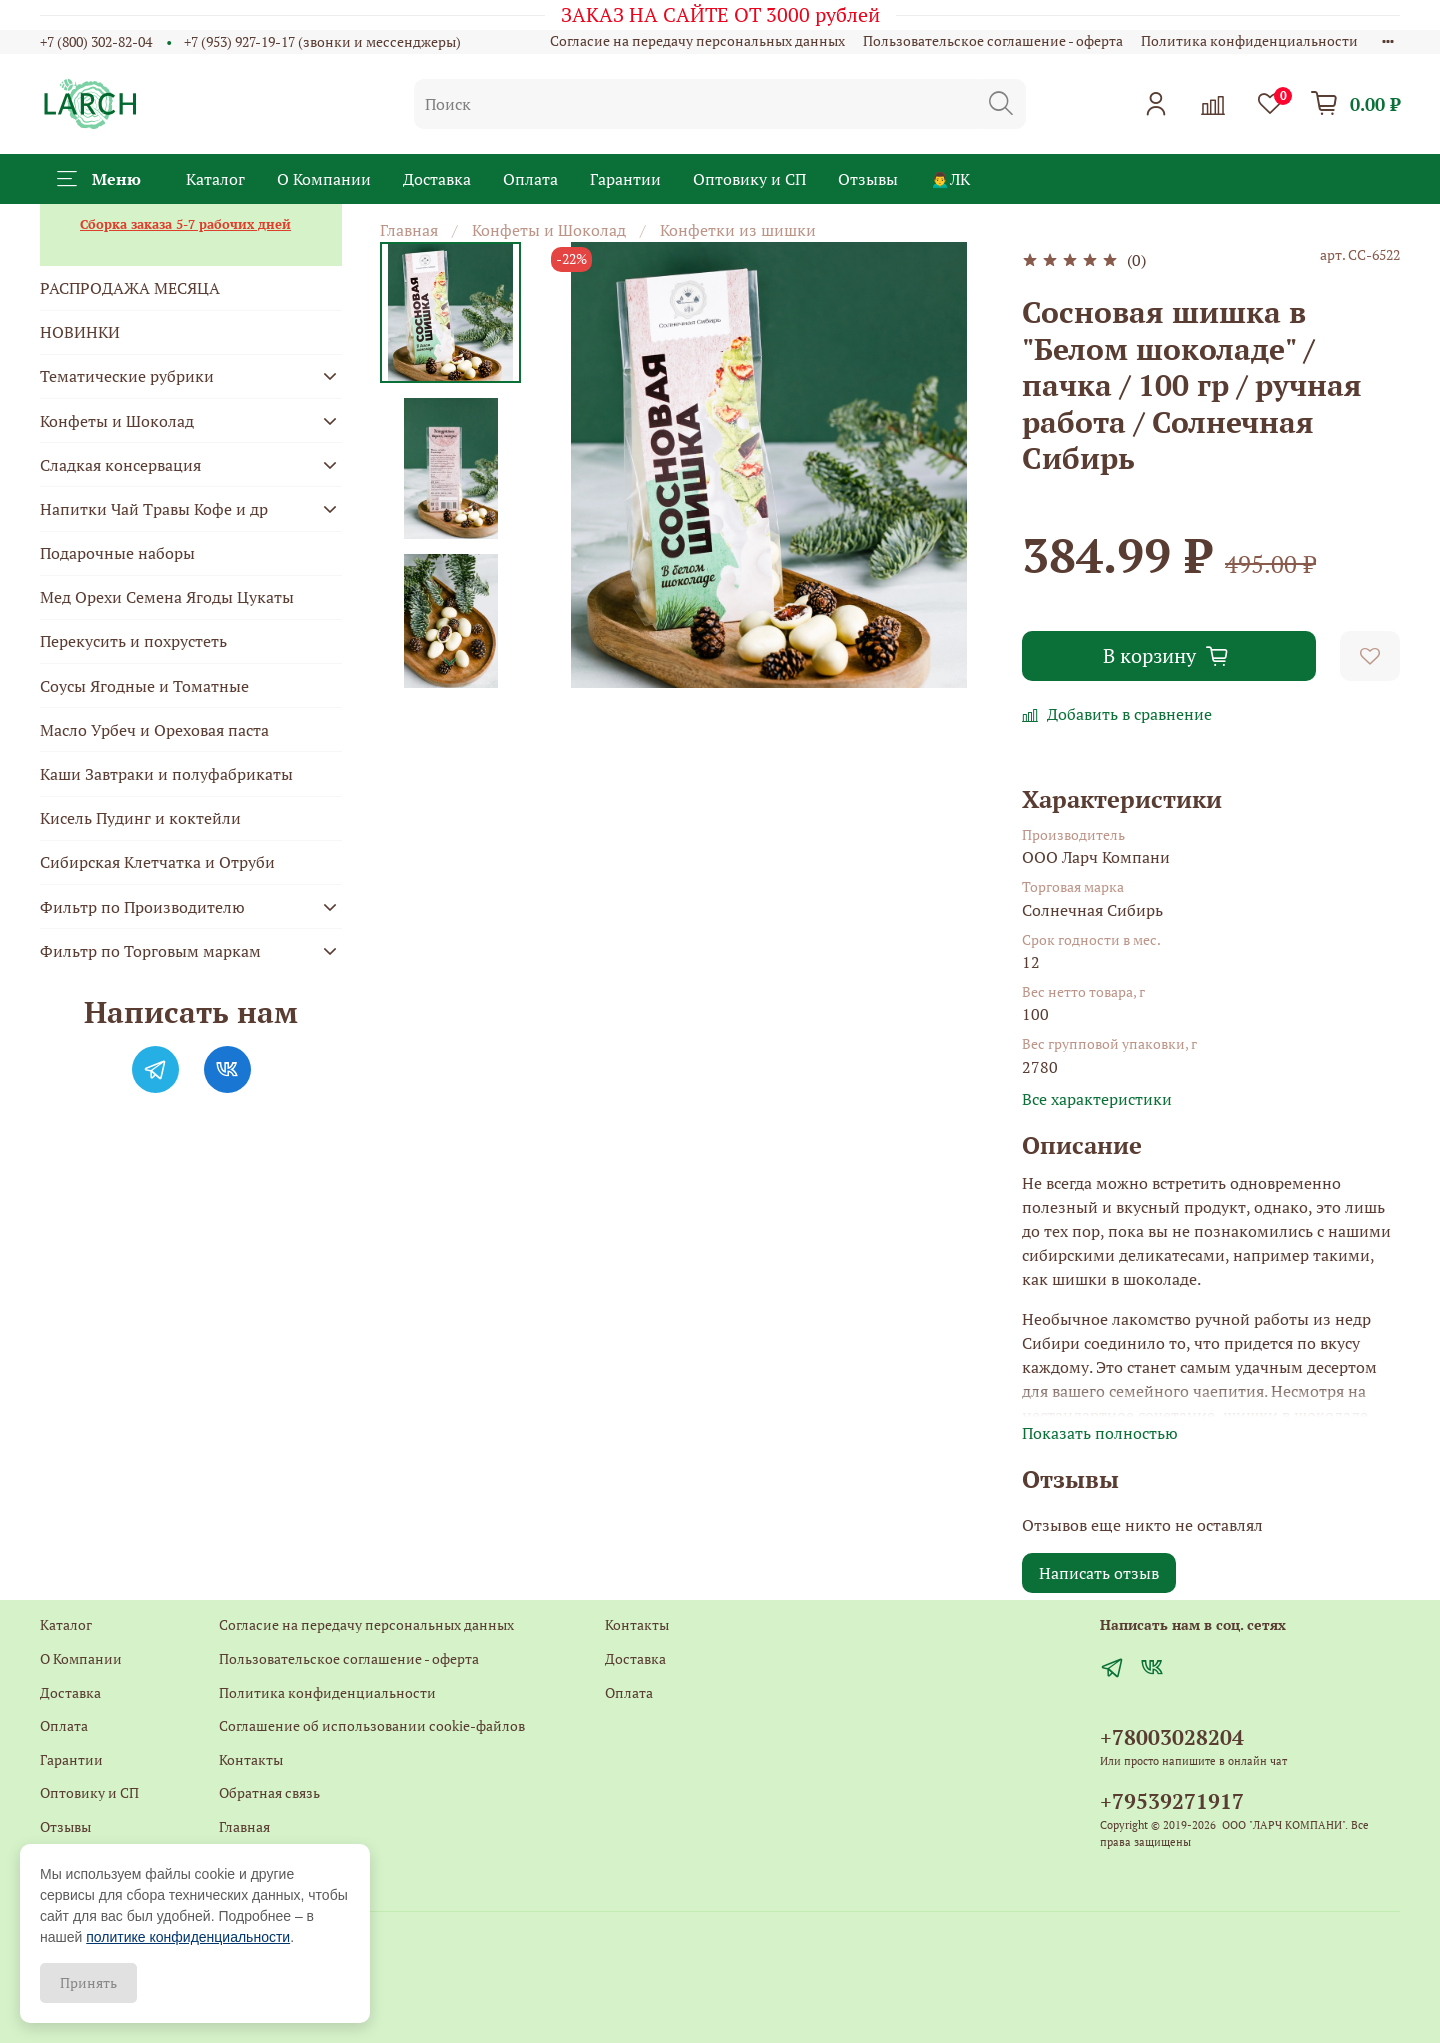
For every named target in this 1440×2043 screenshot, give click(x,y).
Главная (409, 230)
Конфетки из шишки (738, 230)
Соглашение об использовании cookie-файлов (372, 1725)
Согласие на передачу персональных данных (697, 40)
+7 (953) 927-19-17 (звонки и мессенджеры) (322, 41)
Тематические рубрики (127, 376)
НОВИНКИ (80, 332)
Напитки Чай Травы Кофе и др (154, 509)
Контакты (251, 1759)
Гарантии (625, 179)
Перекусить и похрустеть (133, 641)
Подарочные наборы (117, 553)
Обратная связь (269, 1792)
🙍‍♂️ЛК (950, 179)
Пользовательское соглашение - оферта (993, 40)
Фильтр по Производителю (142, 907)
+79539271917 (1172, 1801)
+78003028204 (1172, 1737)
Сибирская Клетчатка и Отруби (157, 862)
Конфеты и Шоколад (549, 230)
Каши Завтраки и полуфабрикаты (166, 774)
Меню (99, 179)
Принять (88, 1982)
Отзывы (868, 179)
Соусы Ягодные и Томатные (144, 686)
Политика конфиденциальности (1249, 40)
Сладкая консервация (120, 465)
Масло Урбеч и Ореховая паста (154, 730)
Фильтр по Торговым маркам (150, 951)
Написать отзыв (1099, 1573)
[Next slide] (450, 662)
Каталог (215, 179)
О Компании (324, 179)
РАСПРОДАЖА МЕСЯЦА (130, 288)
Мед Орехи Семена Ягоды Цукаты (167, 597)
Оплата (530, 179)
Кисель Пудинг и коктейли (140, 818)
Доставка (437, 179)
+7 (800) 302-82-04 (96, 41)
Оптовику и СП (749, 179)
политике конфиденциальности (188, 1937)
